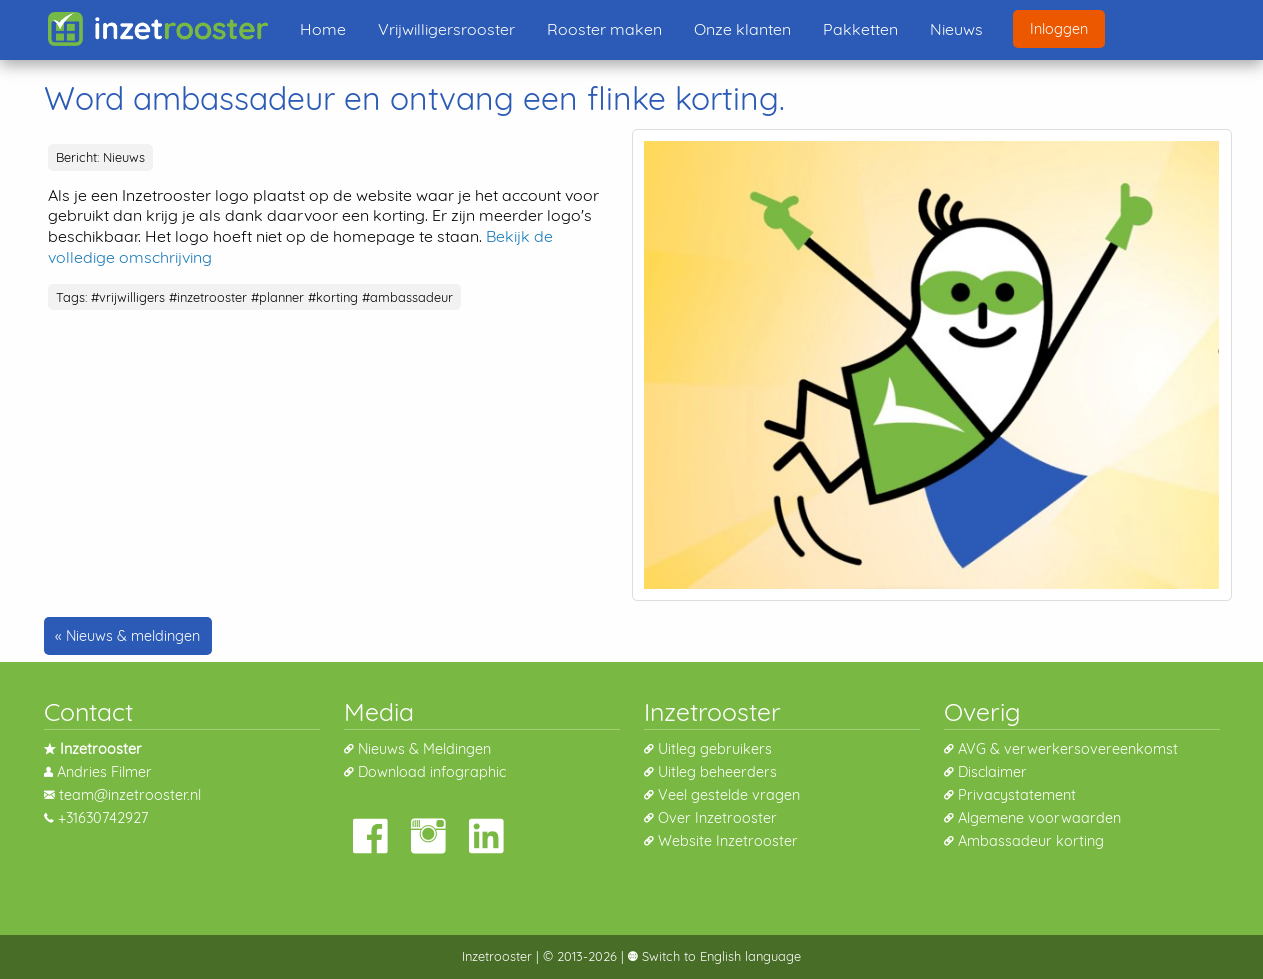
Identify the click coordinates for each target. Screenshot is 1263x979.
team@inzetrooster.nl (130, 795)
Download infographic (432, 772)
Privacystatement (1017, 795)
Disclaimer (992, 772)
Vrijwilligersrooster (446, 29)
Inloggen (1059, 29)
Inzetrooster (497, 956)
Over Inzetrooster (717, 818)
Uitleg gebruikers (715, 749)
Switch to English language (719, 956)
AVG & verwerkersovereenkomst (1068, 749)
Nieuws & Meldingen (424, 749)
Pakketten (860, 29)
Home (323, 29)
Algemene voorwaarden (1039, 818)
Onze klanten (742, 29)
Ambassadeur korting (1031, 841)
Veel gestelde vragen (729, 795)
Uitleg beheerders (717, 772)
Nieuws (956, 29)
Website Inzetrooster (728, 841)
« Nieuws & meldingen (127, 636)
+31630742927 (103, 818)
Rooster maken (604, 29)
